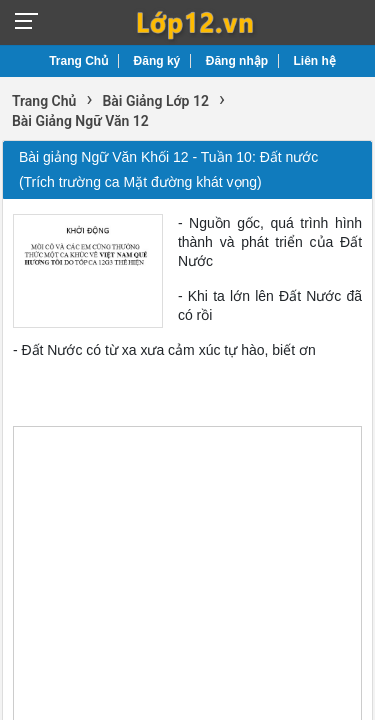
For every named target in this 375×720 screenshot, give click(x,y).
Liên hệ (315, 61)
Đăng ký (157, 61)
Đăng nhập (237, 61)
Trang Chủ (78, 61)
